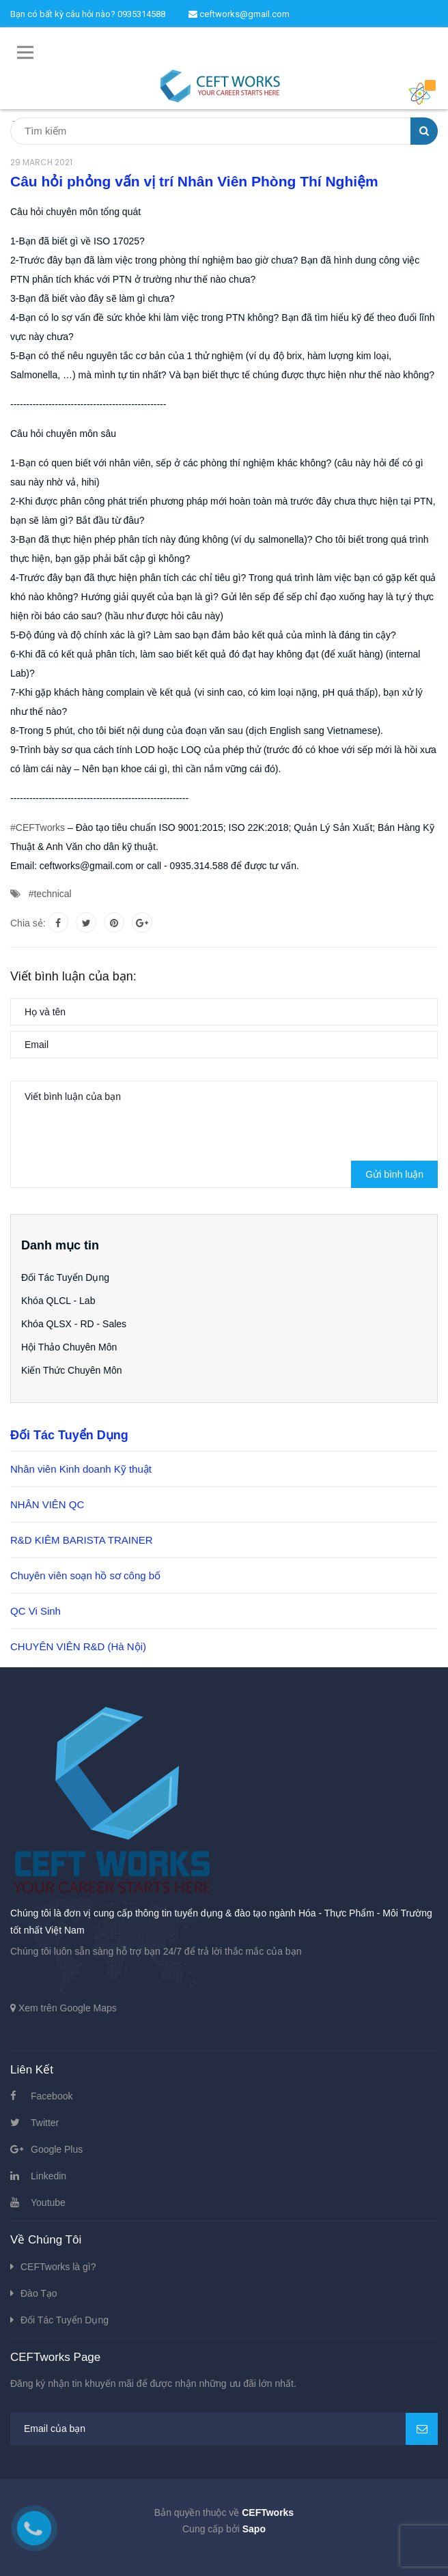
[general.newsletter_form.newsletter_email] (224, 2429)
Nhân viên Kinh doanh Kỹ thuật (81, 1469)
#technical (50, 893)
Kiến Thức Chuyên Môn (71, 1370)
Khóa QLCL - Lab (58, 1300)
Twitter (45, 2122)
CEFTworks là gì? (58, 2266)
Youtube (48, 2202)
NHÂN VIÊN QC (47, 1504)
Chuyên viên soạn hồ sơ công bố (85, 1575)
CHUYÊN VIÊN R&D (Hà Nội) (78, 1646)
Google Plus (57, 2149)
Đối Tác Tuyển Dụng (65, 1277)
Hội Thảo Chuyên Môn (69, 1347)
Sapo (254, 2528)
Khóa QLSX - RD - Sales (73, 1323)
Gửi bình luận (394, 1174)
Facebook (51, 2096)
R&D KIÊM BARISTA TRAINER (81, 1540)
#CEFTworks (37, 827)
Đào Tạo (38, 2293)
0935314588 (141, 14)
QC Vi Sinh (35, 1611)
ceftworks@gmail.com (239, 14)
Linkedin (48, 2175)
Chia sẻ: (28, 923)
